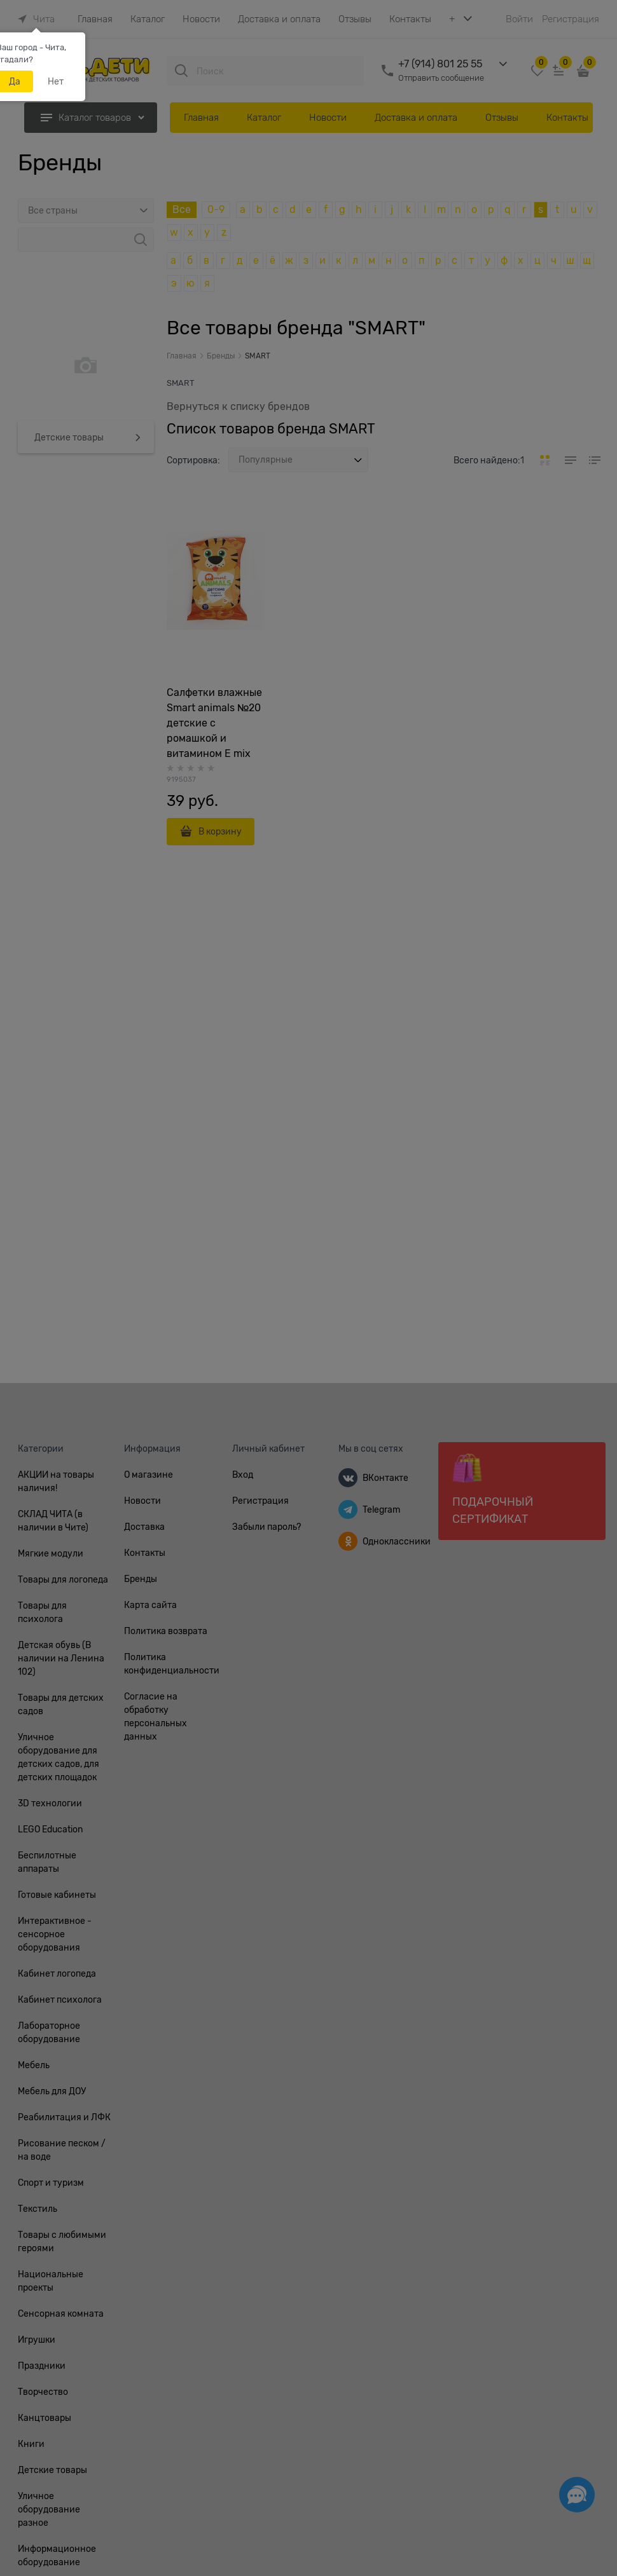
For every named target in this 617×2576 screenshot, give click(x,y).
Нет (56, 81)
